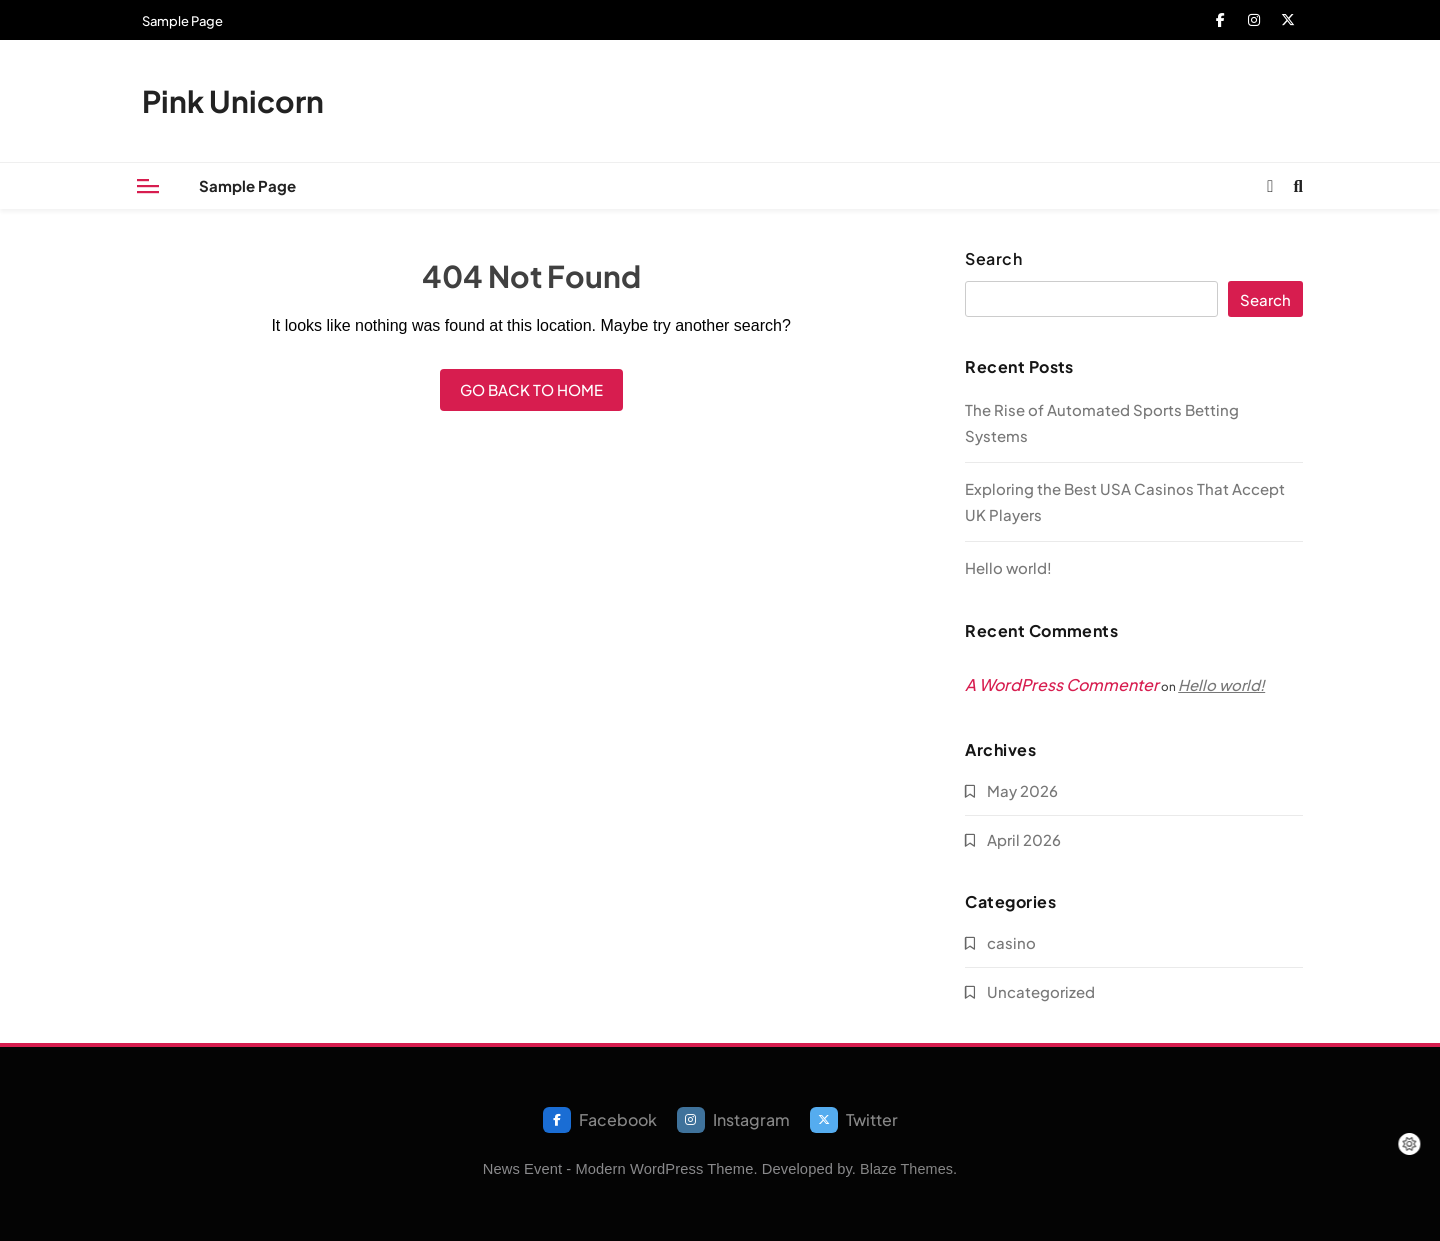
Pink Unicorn (233, 101)
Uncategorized (1041, 991)
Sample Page (182, 21)
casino (1011, 942)
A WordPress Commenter (1062, 684)
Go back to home (531, 389)
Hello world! (1008, 567)
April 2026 (1024, 839)
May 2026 (1022, 790)
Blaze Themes (906, 1169)
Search (993, 259)
